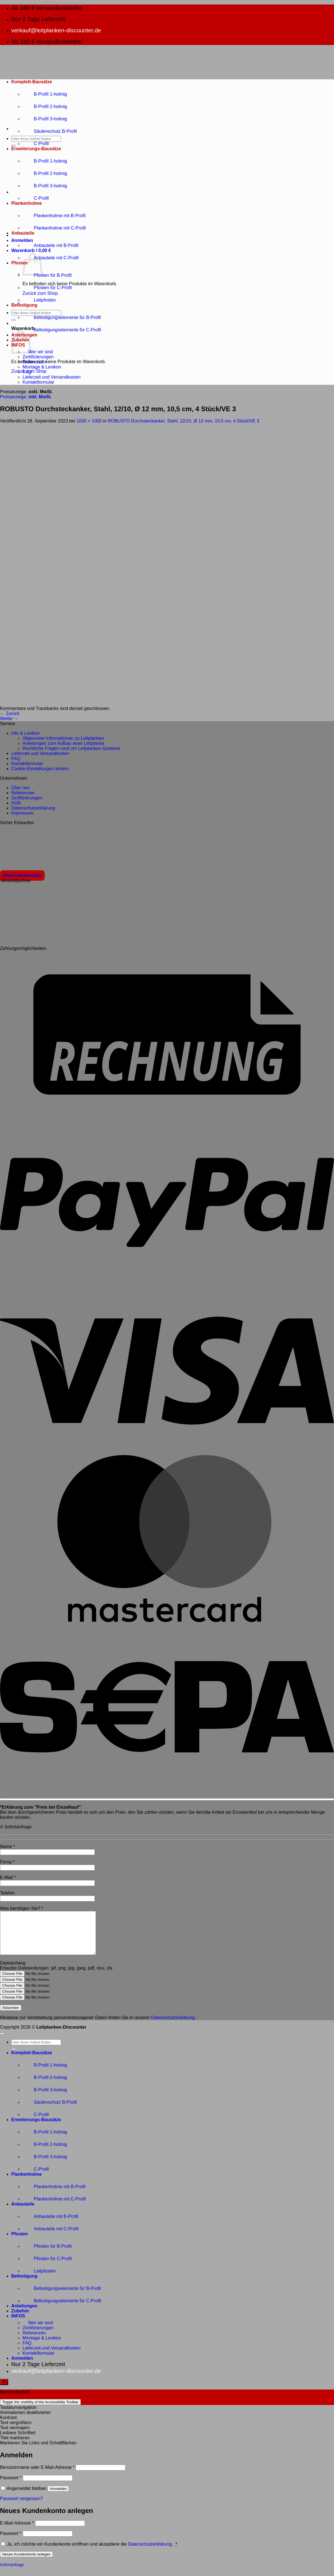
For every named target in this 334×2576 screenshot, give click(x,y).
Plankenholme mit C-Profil (54, 228)
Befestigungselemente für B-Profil (62, 317)
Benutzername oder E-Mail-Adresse (37, 2475)
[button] (22, 240)
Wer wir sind (38, 351)
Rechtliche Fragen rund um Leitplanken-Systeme (71, 748)
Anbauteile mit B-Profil (50, 245)
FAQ (27, 372)
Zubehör (20, 2319)
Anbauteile (22, 233)
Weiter (9, 718)
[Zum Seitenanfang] (2, 2042)
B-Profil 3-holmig (45, 118)
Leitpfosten (39, 300)
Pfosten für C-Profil (47, 287)
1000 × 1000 (89, 421)
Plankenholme (26, 203)
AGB (16, 803)
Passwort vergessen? (21, 2507)
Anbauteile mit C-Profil (51, 257)
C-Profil (36, 143)
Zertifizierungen (38, 356)
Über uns (20, 787)
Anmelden (58, 2497)
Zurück (9, 713)
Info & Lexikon (25, 733)
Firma (7, 1862)
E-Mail (8, 1877)
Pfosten (19, 262)
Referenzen (34, 361)
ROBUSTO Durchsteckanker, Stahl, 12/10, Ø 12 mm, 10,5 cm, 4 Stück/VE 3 (183, 421)
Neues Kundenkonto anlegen (26, 2563)
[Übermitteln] (13, 146)
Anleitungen (24, 2314)
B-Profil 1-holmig (45, 94)
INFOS (18, 2324)
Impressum (22, 813)
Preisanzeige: (26, 396)
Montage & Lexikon (42, 367)
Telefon (7, 1893)
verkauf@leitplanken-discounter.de (56, 30)
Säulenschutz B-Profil (50, 131)
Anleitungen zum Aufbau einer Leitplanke (63, 743)
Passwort (10, 2486)
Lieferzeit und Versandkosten (51, 377)
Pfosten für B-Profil (47, 275)
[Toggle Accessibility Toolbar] (4, 2390)
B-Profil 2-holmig (45, 106)
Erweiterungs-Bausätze (36, 148)
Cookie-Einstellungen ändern (40, 768)
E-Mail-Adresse (17, 2531)
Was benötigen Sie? (21, 1908)
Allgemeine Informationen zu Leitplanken (63, 738)
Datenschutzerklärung (33, 808)
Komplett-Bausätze (31, 81)
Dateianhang (13, 1971)
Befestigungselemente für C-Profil (62, 329)
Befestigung (24, 305)
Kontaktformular (38, 382)
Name (7, 1846)
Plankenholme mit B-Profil (54, 215)
